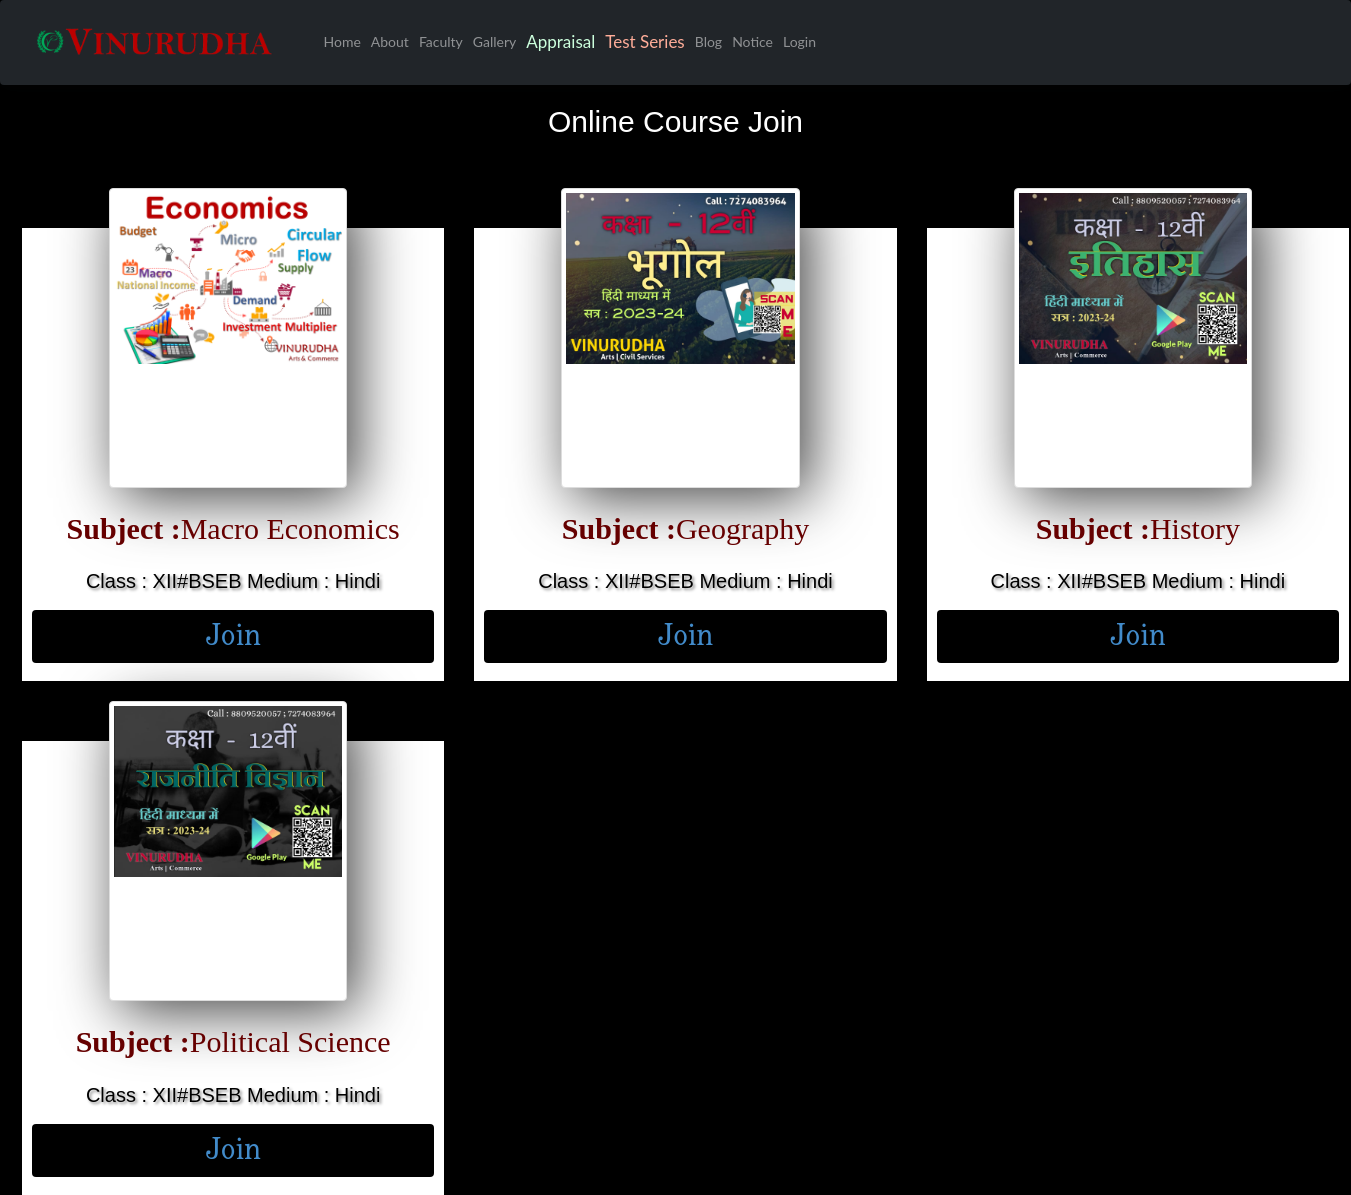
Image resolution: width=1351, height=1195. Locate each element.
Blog (708, 41)
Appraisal (560, 41)
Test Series (645, 41)
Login (799, 41)
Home (342, 41)
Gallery (494, 41)
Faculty (441, 41)
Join (233, 636)
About (390, 41)
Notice (752, 41)
